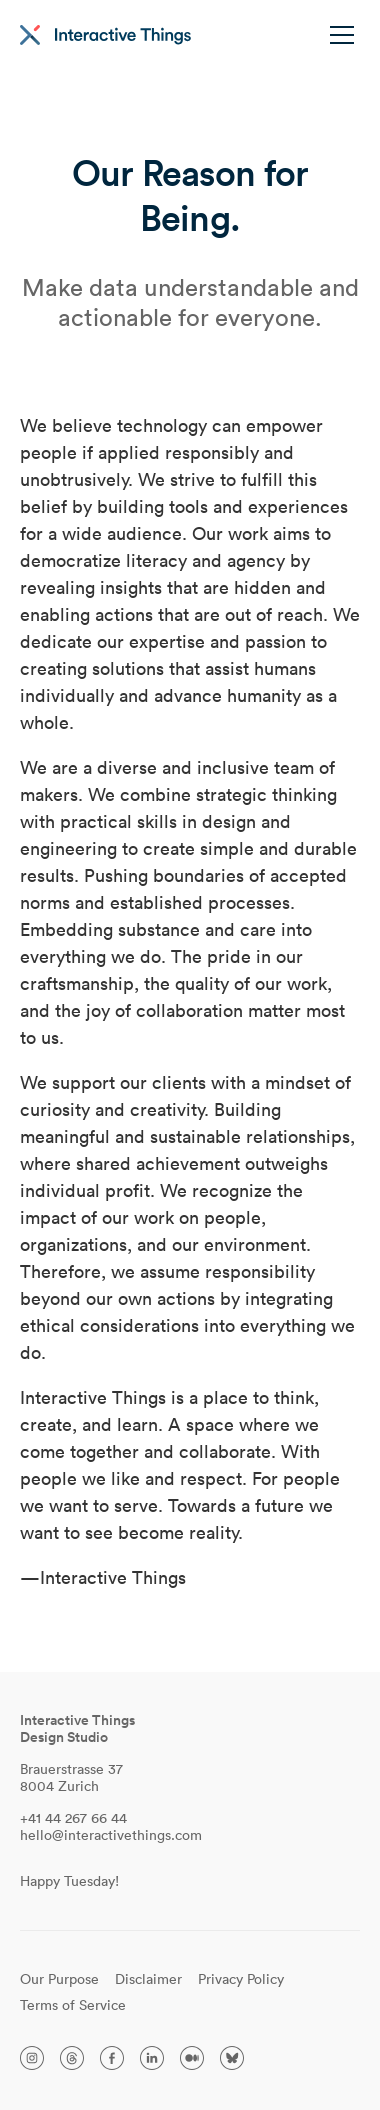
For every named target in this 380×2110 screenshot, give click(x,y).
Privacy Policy (241, 1979)
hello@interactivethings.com (111, 1835)
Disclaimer (148, 1979)
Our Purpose (59, 1979)
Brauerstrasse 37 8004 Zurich (71, 1778)
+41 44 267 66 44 (73, 1818)
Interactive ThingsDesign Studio (77, 1729)
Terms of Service (73, 2005)
